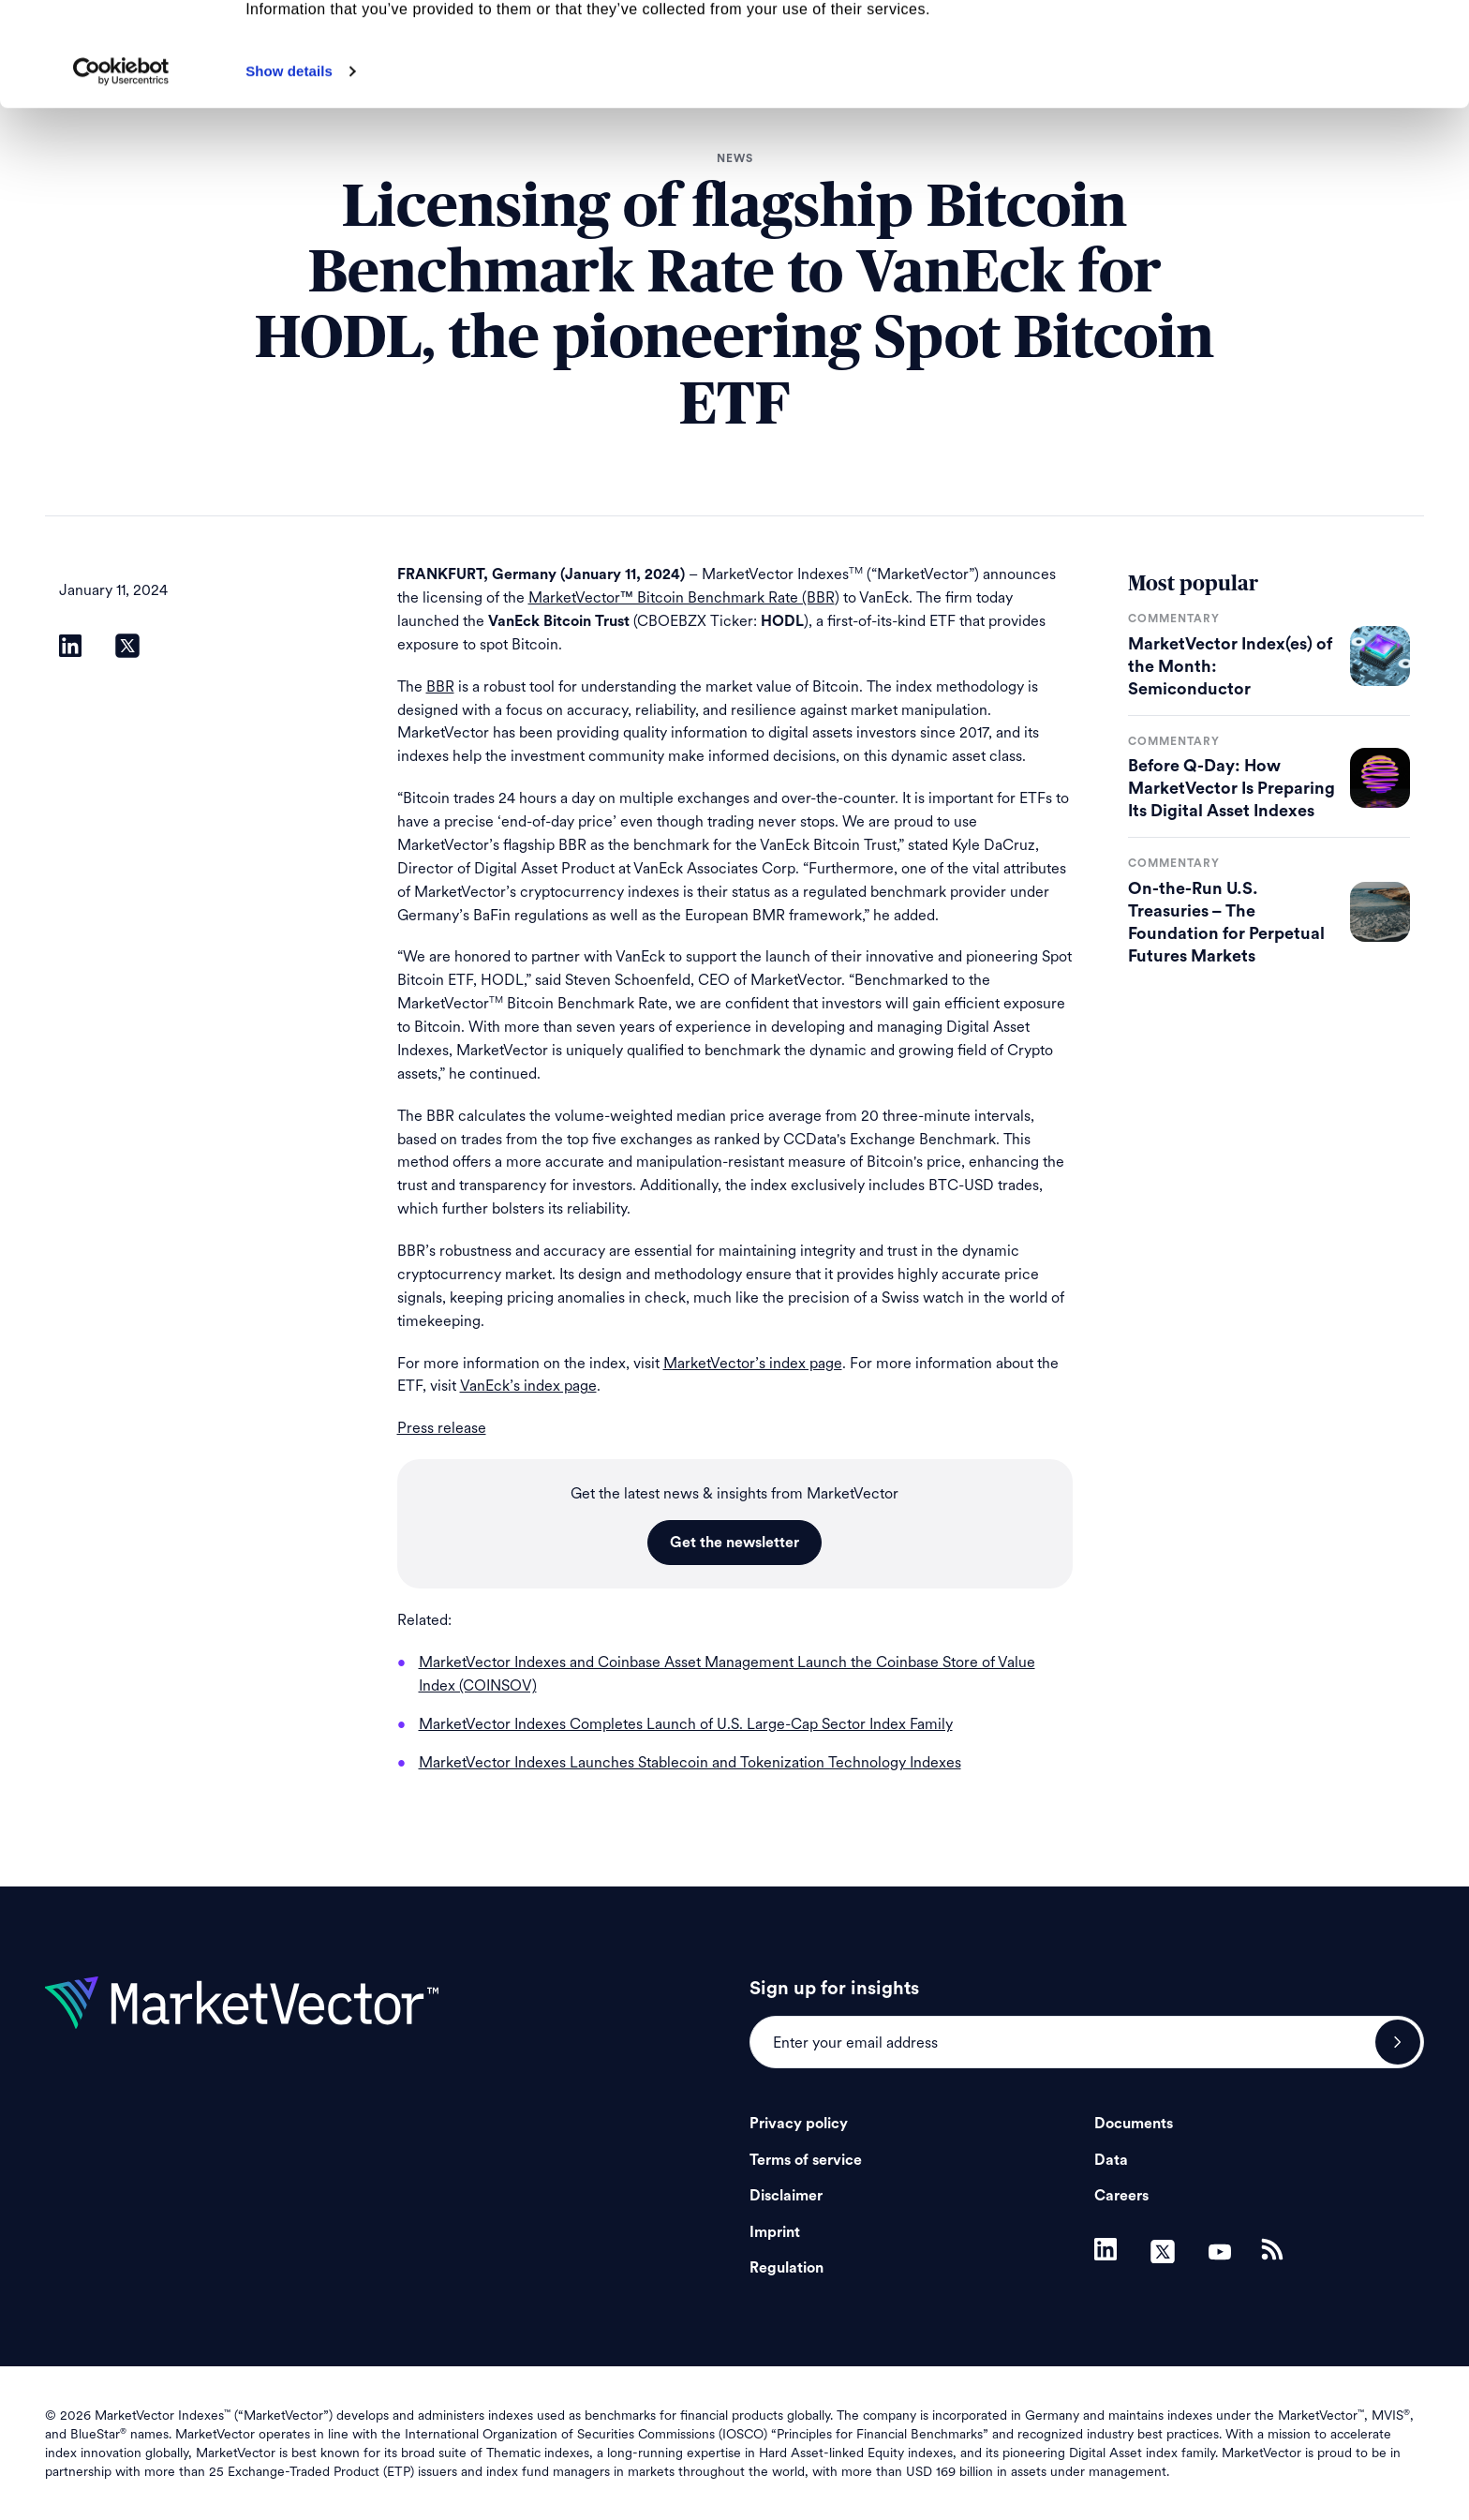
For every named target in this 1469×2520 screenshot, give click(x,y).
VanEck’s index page (528, 1385)
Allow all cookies (1313, 46)
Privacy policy (798, 2123)
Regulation (786, 2267)
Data (1111, 2160)
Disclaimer (786, 2195)
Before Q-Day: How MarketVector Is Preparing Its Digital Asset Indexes (1231, 788)
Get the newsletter (734, 1542)
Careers (1121, 2195)
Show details (289, 175)
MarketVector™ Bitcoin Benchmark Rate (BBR (681, 597)
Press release (441, 1428)
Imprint (774, 2232)
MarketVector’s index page (752, 1363)
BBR (440, 686)
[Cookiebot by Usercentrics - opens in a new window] (121, 175)
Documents (1133, 2123)
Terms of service (805, 2160)
